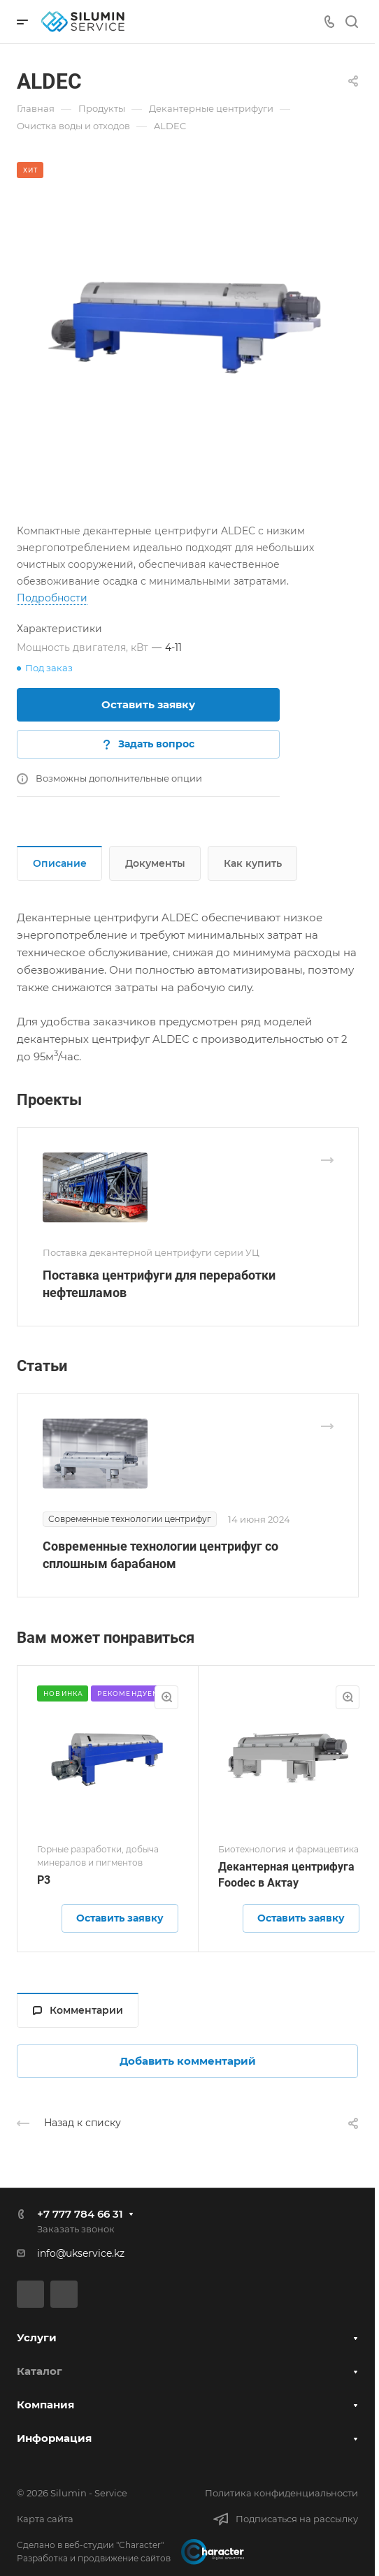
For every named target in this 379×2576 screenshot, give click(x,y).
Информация (54, 2438)
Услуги (37, 2337)
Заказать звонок (76, 2228)
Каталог (39, 2371)
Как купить (253, 863)
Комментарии (78, 2010)
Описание (60, 863)
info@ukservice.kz (80, 2253)
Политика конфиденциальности (281, 2492)
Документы (155, 863)
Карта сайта (45, 2518)
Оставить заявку (148, 704)
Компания (45, 2404)
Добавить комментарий (188, 2061)
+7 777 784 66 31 (80, 2213)
